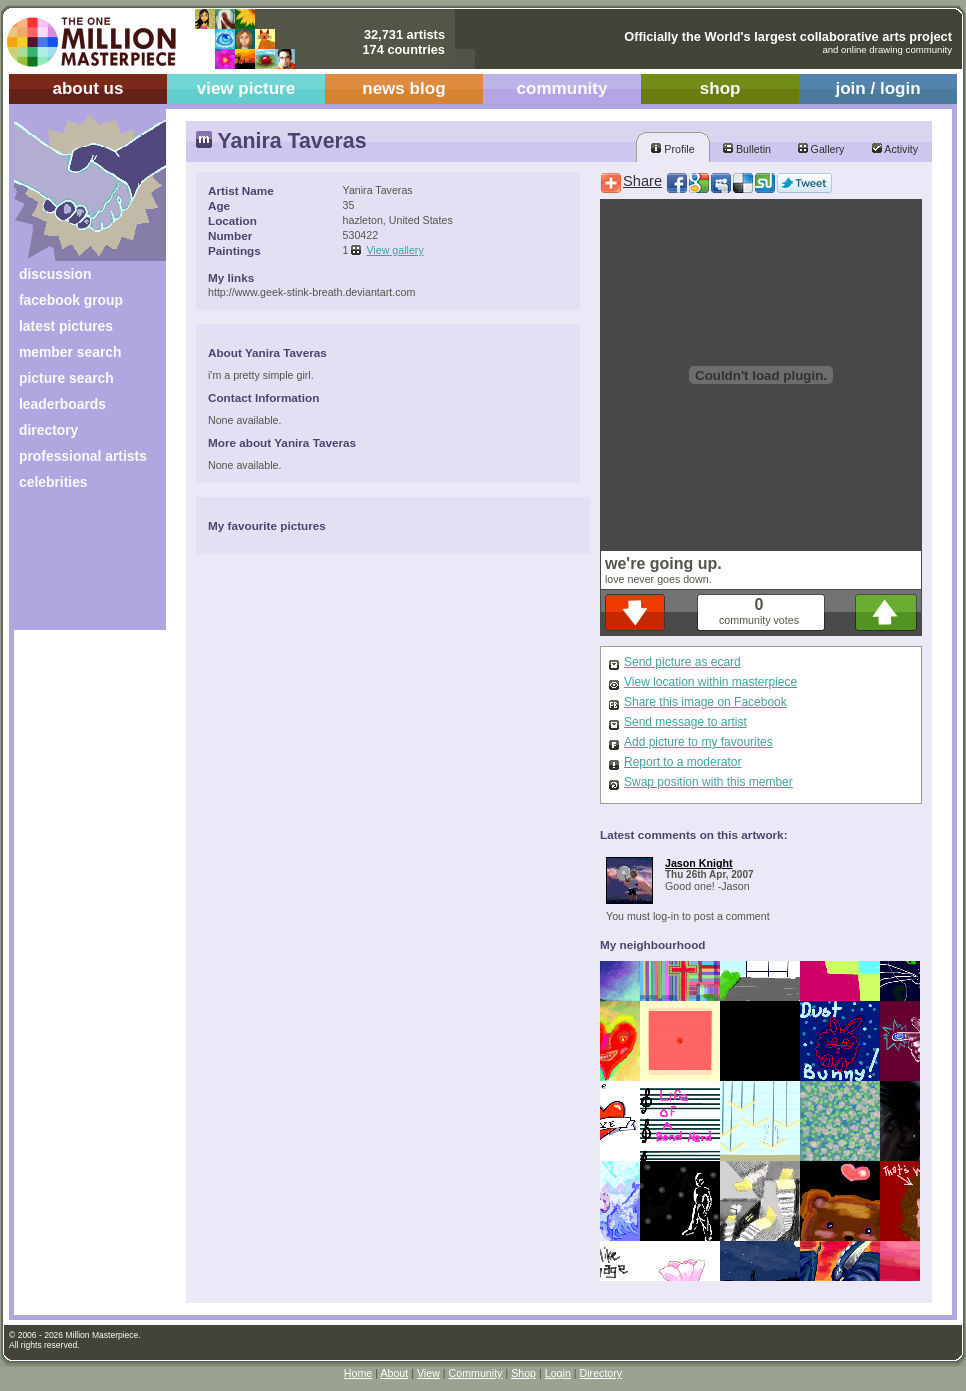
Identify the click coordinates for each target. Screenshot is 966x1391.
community (562, 88)
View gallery (394, 250)
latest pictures (66, 326)
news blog (403, 88)
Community (476, 1373)
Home (358, 1373)
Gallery (821, 149)
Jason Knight (699, 863)
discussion (55, 274)
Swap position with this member (708, 782)
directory (48, 430)
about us (87, 88)
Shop (523, 1373)
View (428, 1373)
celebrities (53, 482)
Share (642, 181)
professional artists (83, 456)
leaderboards (62, 404)
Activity (895, 149)
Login (558, 1373)
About (394, 1373)
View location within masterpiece (710, 682)
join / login (877, 88)
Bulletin (747, 149)
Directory (601, 1373)
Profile (672, 149)
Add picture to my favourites (698, 742)
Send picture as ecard (682, 662)
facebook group (71, 300)
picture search (66, 378)
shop (720, 88)
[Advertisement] (76, 567)
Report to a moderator (682, 762)
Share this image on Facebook (705, 702)
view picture (246, 88)
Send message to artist (685, 722)
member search (70, 352)
